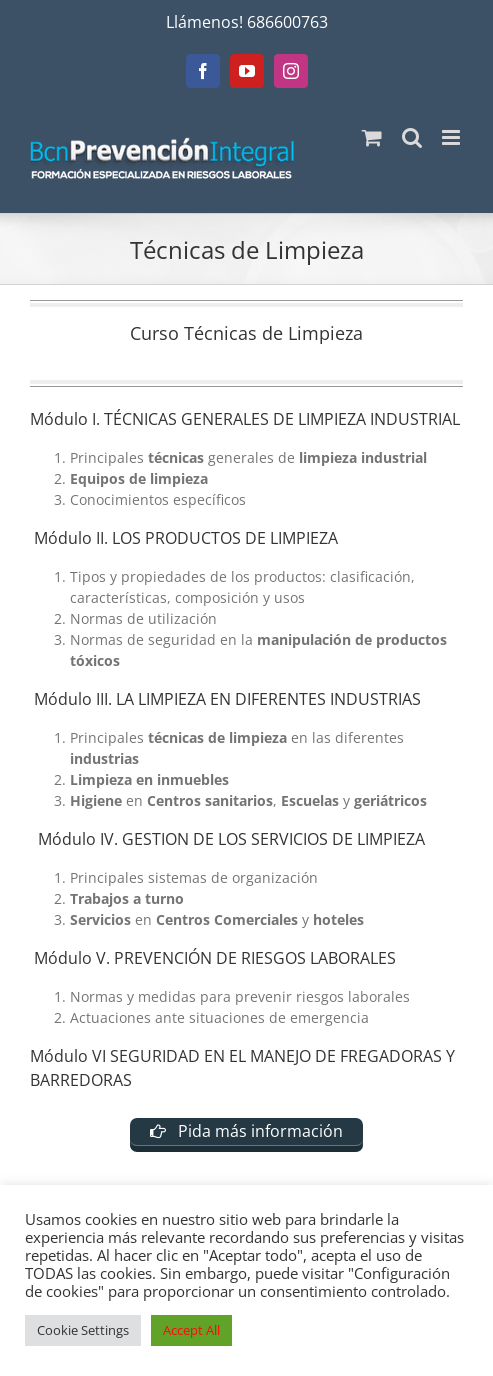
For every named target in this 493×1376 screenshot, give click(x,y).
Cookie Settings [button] (83, 1330)
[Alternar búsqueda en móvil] (412, 137)
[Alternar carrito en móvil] (372, 137)
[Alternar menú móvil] (452, 137)
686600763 (287, 22)
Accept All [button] (191, 1330)
